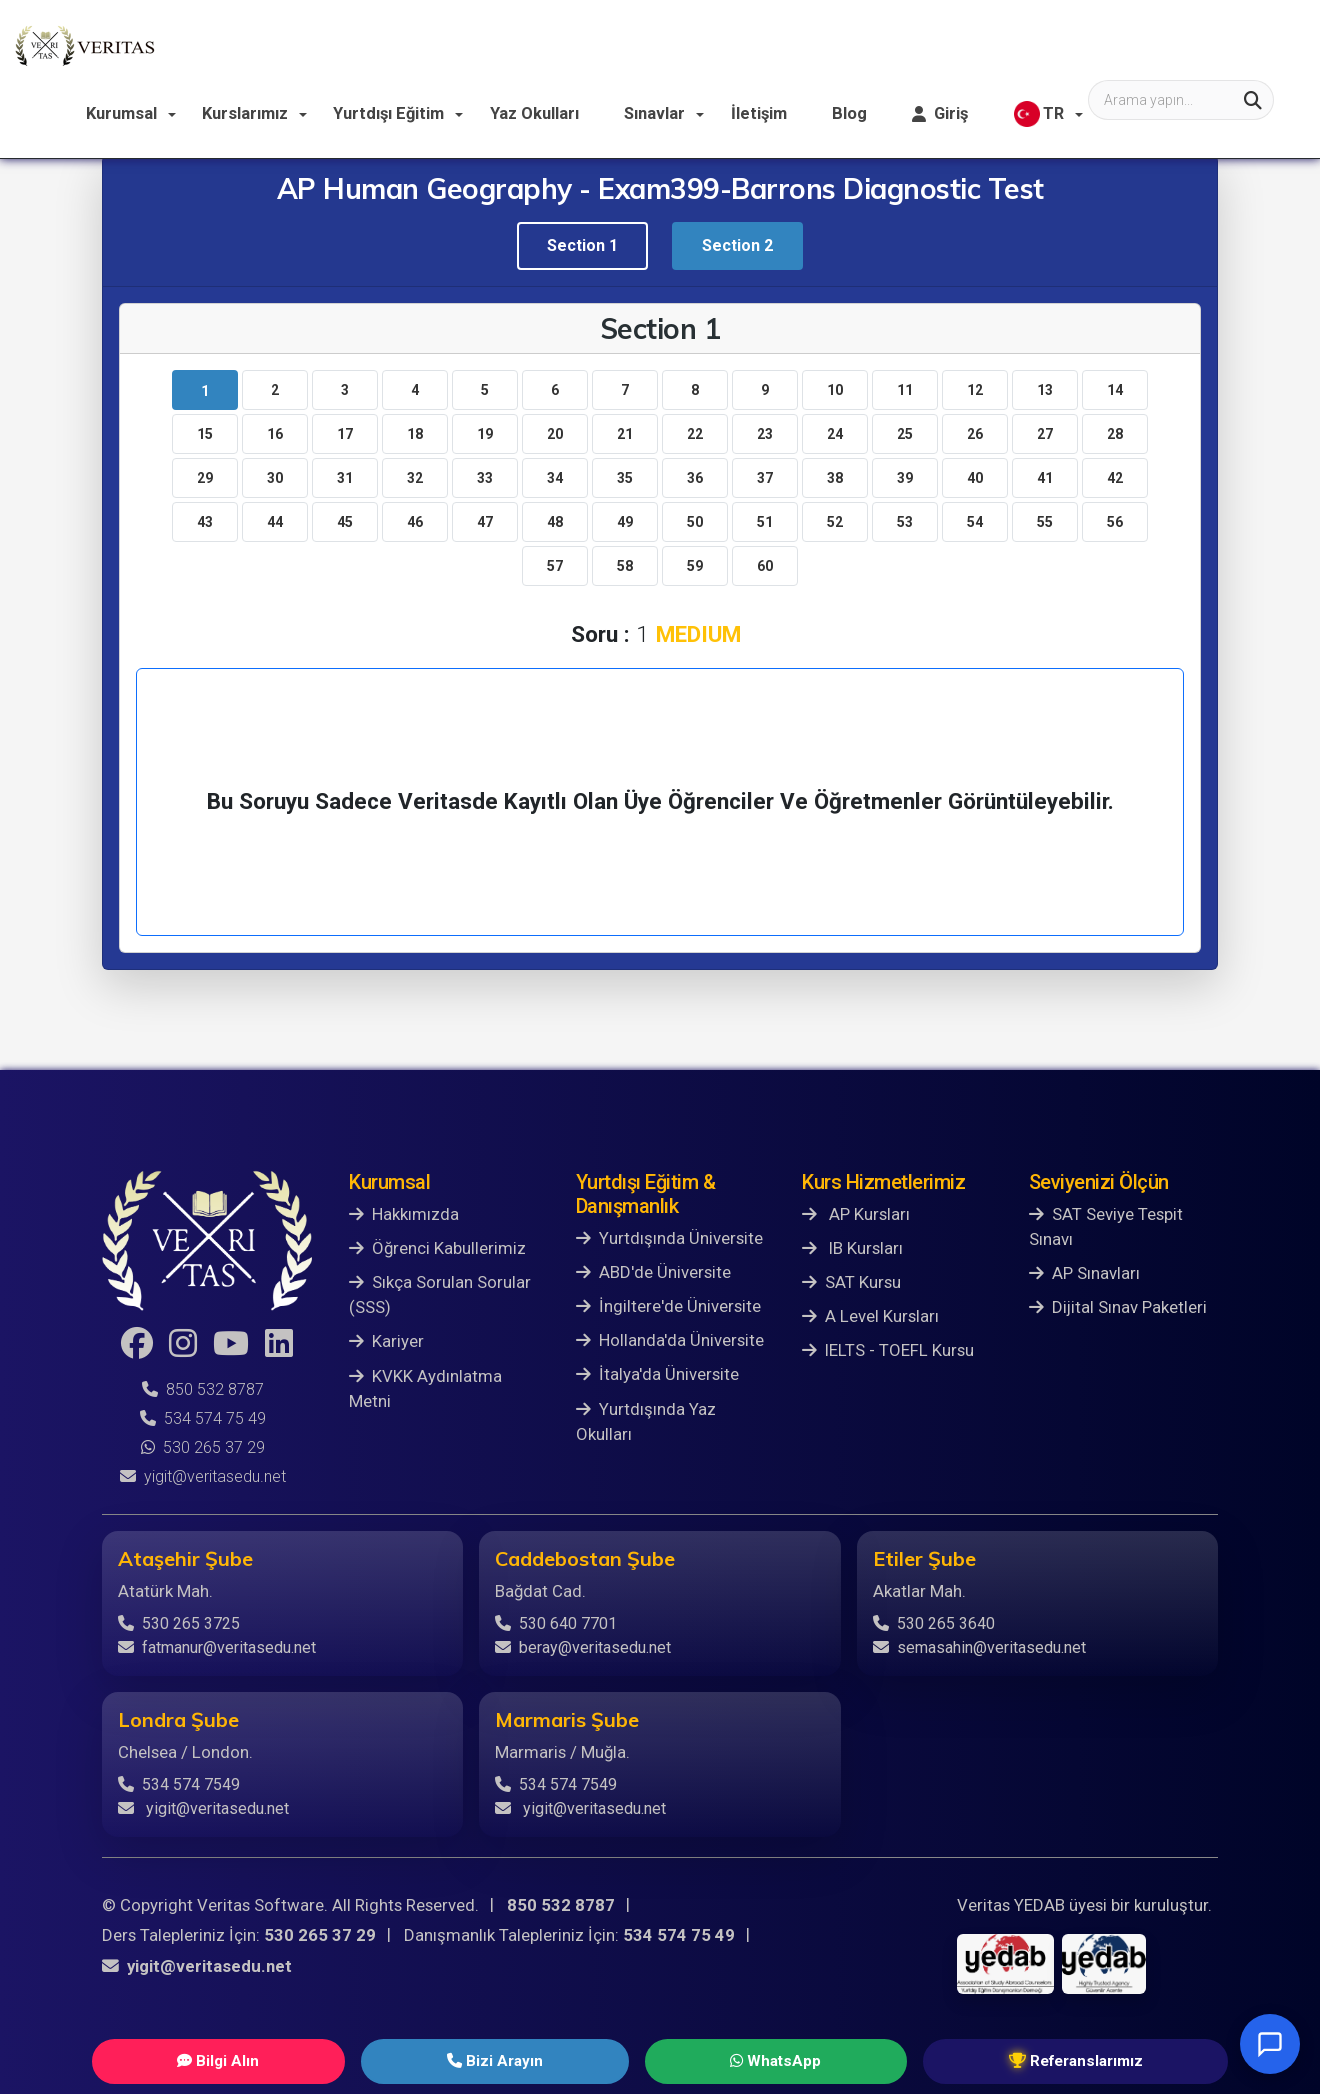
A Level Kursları (870, 1316)
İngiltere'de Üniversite (668, 1306)
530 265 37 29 (203, 1447)
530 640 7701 (556, 1623)
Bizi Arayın (547, 2060)
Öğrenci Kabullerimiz (437, 1248)
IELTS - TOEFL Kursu (888, 1350)
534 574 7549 (179, 1784)
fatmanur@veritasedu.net (217, 1647)
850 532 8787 (203, 1389)
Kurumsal (317, 44)
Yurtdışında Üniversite (669, 1238)
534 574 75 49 (203, 1418)
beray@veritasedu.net (583, 1647)
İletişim (943, 44)
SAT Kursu (851, 1282)
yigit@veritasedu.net (203, 1476)
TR (1218, 46)
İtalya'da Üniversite (657, 1374)
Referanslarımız (907, 2060)
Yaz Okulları (722, 44)
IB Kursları (852, 1248)
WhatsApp (716, 2060)
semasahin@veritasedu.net (979, 1647)
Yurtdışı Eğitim (580, 44)
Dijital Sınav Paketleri (1118, 1307)
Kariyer (386, 1341)
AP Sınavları (1084, 1273)
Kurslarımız (440, 44)
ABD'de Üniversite (653, 1272)
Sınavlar (841, 44)
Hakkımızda (404, 1214)
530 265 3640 (934, 1623)
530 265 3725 (179, 1623)
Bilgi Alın (384, 2060)
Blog (1032, 44)
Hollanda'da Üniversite (670, 1340)
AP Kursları (856, 1214)
